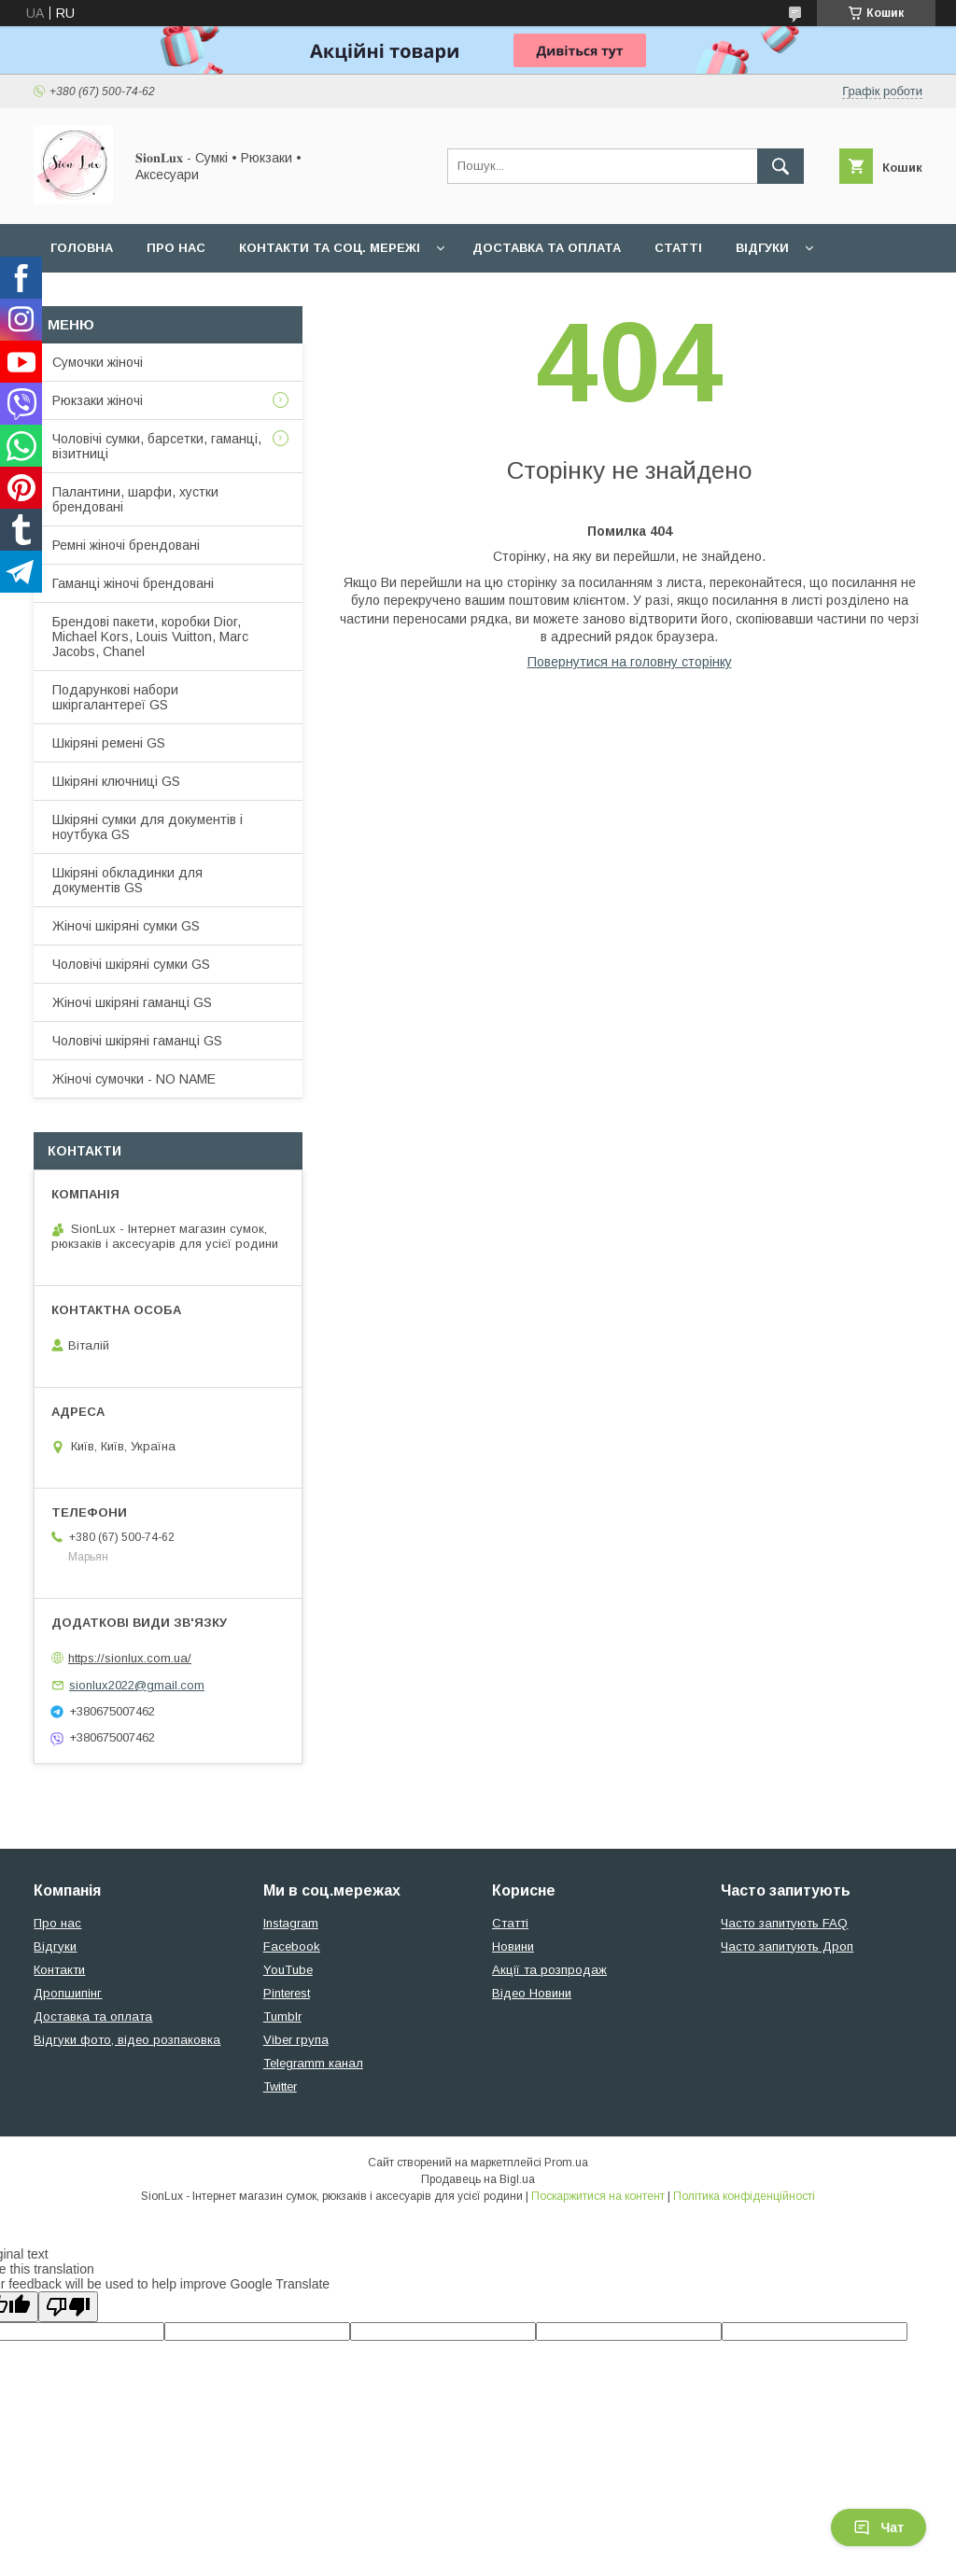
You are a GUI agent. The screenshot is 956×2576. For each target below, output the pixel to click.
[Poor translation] (68, 2306)
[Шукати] (780, 166)
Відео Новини (531, 1993)
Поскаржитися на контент (598, 2196)
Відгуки (762, 248)
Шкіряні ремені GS (108, 742)
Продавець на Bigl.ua (478, 2179)
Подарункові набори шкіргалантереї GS (115, 697)
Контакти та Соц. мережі (329, 248)
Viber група (296, 2040)
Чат (878, 2527)
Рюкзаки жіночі (97, 400)
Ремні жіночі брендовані (126, 545)
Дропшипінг (68, 1993)
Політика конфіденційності (744, 2196)
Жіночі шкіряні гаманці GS (132, 1002)
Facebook (291, 1946)
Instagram (290, 1923)
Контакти (59, 1970)
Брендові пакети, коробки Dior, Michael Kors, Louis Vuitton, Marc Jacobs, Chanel (150, 636)
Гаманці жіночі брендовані (133, 583)
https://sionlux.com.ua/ (129, 1658)
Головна (81, 248)
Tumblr (282, 2016)
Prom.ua (566, 2162)
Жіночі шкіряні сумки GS (126, 925)
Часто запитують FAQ (784, 1923)
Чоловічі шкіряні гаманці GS (137, 1040)
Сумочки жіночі (97, 362)
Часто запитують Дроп (787, 1946)
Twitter (280, 2086)
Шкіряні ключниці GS (116, 781)
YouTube (288, 1970)
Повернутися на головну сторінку (629, 661)
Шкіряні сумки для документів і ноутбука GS (147, 827)
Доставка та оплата (546, 248)
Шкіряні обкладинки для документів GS (127, 880)
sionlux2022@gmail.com (136, 1685)
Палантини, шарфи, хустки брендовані (135, 499)
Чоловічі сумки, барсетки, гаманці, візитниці (156, 446)
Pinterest (286, 1993)
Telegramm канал (313, 2063)
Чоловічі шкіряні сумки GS (131, 964)
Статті (678, 248)
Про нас (176, 248)
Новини (513, 1946)
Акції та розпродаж (549, 1970)
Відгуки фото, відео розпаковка (127, 2040)
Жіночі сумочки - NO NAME (134, 1078)
